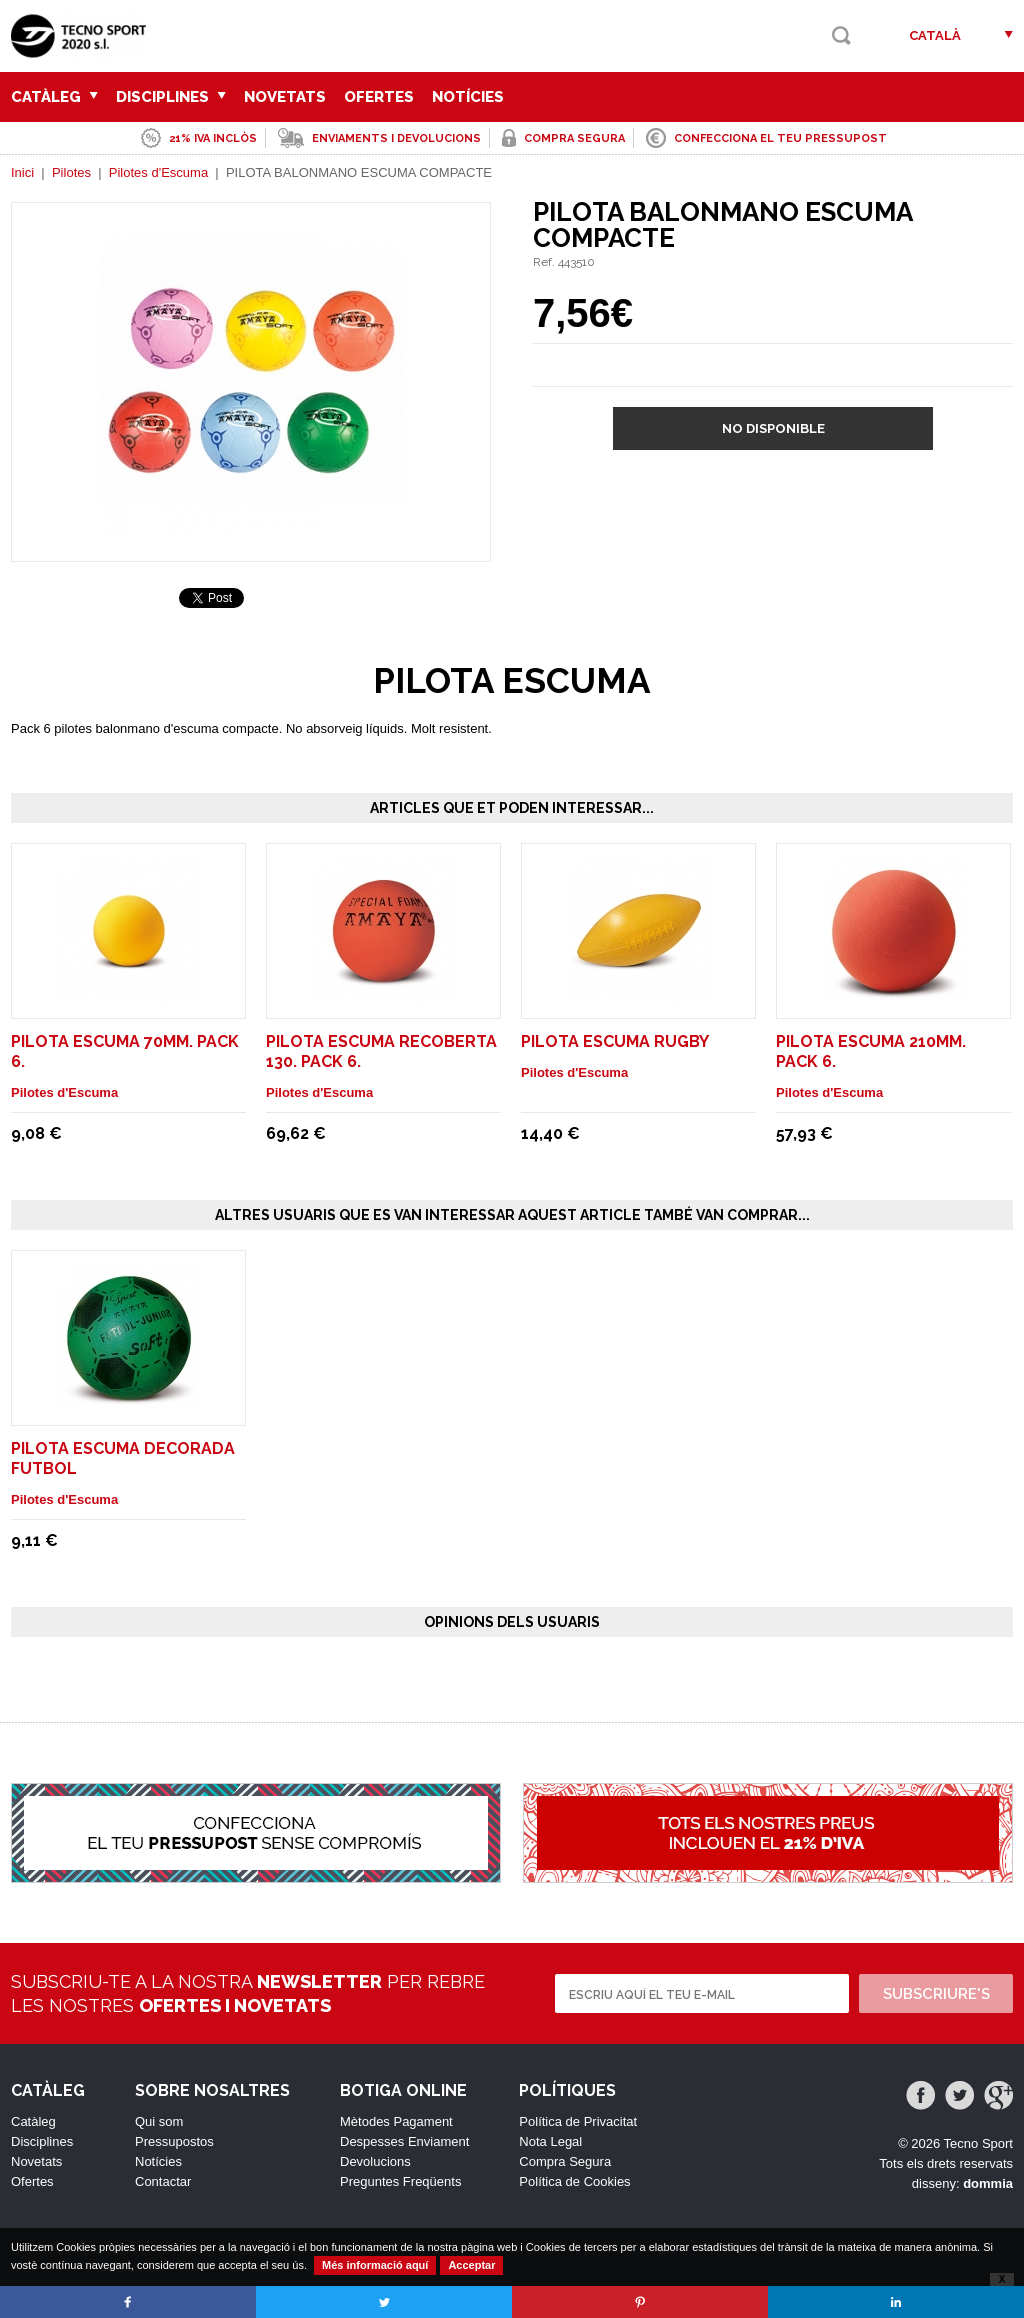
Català (935, 35)
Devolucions (375, 2161)
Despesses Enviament (404, 2141)
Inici (22, 172)
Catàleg (54, 97)
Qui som (159, 2121)
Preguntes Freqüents (400, 2181)
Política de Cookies (574, 2181)
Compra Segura (565, 2161)
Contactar (163, 2181)
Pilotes (71, 172)
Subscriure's (936, 1994)
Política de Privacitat (578, 2121)
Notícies (468, 97)
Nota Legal (550, 2141)
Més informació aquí (375, 2265)
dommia (988, 2183)
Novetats (285, 97)
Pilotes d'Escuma (158, 172)
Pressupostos (174, 2141)
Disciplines (171, 97)
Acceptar (471, 2265)
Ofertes (379, 97)
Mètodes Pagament (396, 2121)
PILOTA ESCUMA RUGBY (615, 1041)
